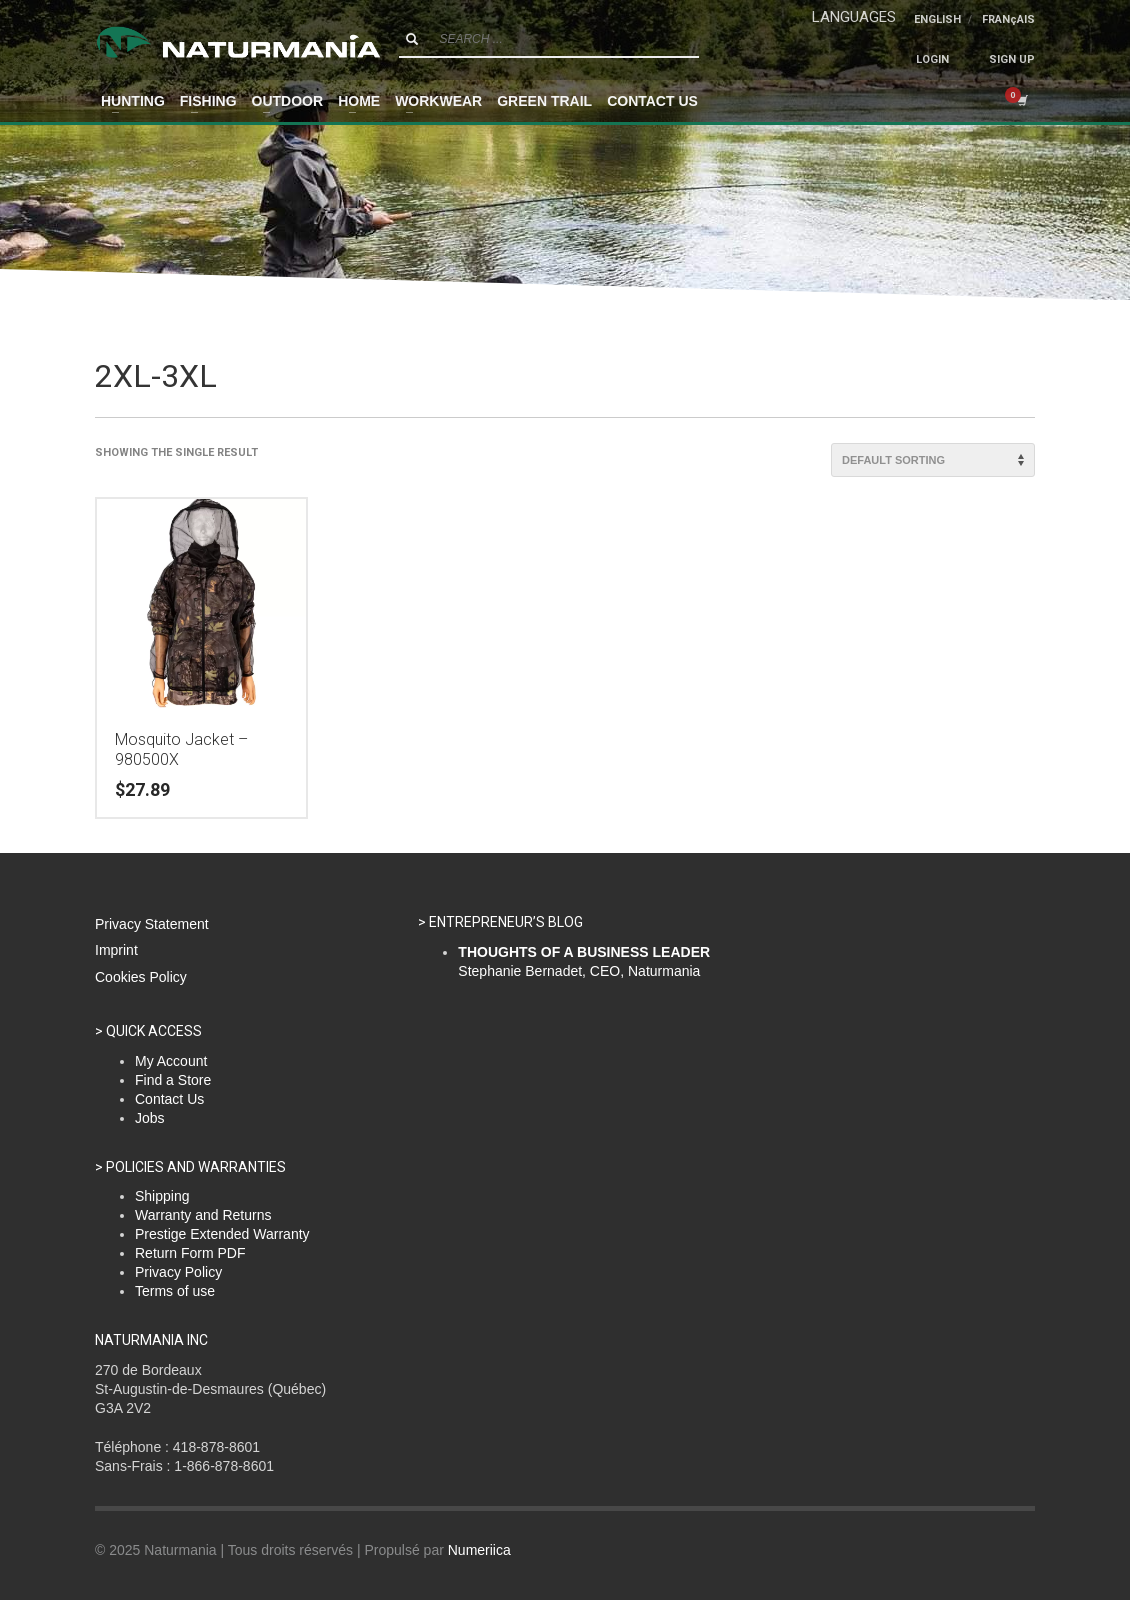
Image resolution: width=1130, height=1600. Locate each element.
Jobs (150, 1118)
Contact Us (169, 1099)
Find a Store (173, 1080)
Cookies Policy (141, 977)
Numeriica (479, 1550)
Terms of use (175, 1291)
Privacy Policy (178, 1272)
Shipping (162, 1196)
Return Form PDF (190, 1253)
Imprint (116, 950)
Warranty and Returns (203, 1215)
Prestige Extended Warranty (222, 1234)
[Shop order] (933, 460)
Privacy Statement (152, 924)
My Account (171, 1061)
